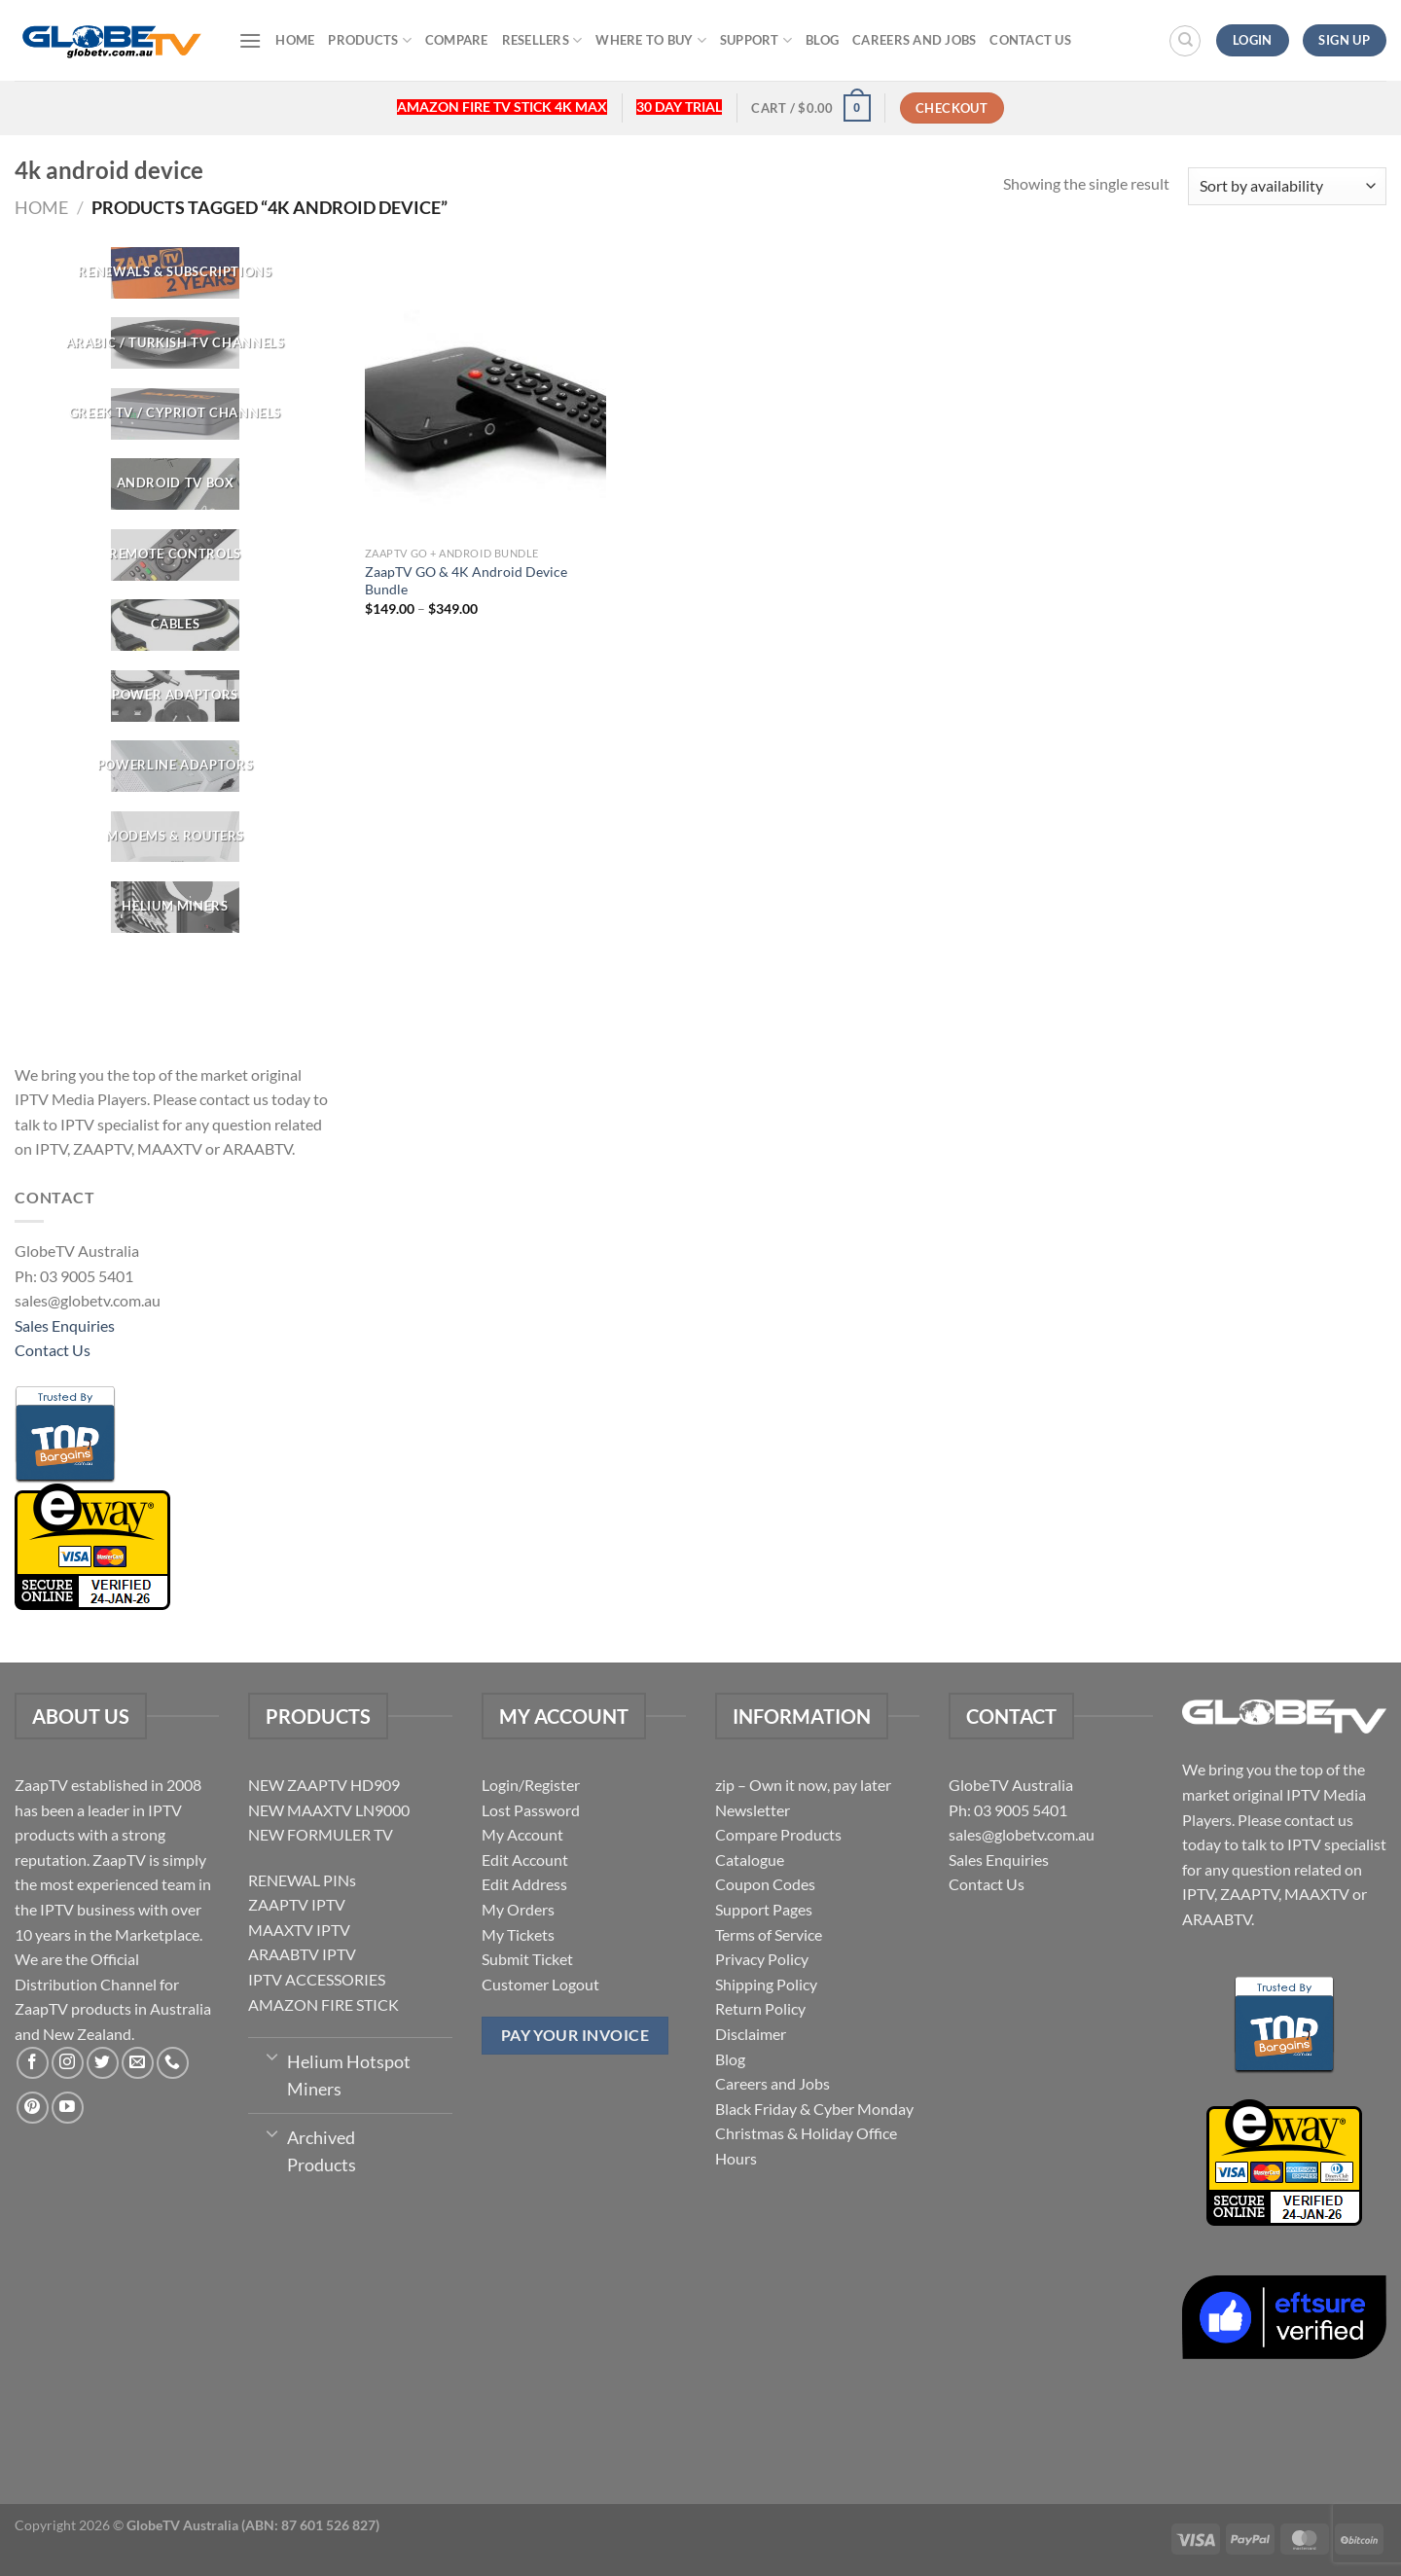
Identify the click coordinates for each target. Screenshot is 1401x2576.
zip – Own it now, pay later (803, 1784)
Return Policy (760, 2008)
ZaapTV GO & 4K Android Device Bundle (466, 580)
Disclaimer (750, 2033)
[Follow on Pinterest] (33, 2108)
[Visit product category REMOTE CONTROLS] (175, 555)
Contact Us (1030, 40)
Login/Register (531, 1784)
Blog (822, 40)
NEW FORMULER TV (320, 1834)
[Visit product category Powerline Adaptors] (175, 766)
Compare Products (778, 1834)
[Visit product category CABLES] (175, 625)
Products (370, 40)
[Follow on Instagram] (68, 2063)
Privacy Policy (761, 1959)
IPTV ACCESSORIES (316, 1979)
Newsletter (752, 1810)
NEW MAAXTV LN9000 (329, 1810)
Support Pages (763, 1909)
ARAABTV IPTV (302, 1954)
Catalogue (749, 1859)
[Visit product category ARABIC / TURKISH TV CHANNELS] (175, 344)
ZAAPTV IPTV (296, 1904)
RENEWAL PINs (302, 1880)
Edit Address (524, 1884)
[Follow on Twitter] (103, 2063)
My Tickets (518, 1934)
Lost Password (531, 1810)
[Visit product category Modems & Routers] (175, 837)
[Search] (1185, 40)
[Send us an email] (138, 2063)
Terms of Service (768, 1934)
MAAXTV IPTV (299, 1929)
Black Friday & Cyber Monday (814, 2108)
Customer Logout (540, 1984)
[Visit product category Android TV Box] (175, 484)
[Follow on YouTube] (68, 2108)
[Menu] (250, 40)
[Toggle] (272, 2055)
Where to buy (650, 40)
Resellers (542, 40)
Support (756, 40)
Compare (456, 40)
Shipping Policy (766, 1984)
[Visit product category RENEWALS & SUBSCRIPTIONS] (175, 273)
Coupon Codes (765, 1884)
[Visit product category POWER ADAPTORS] (175, 696)
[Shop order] (1287, 186)
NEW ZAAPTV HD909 (324, 1784)
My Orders (518, 1909)
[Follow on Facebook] (33, 2063)
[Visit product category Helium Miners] (175, 907)
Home (294, 40)
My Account (522, 1834)
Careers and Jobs (914, 40)
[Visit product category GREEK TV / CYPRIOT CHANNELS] (175, 414)
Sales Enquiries (65, 1325)
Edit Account (525, 1859)
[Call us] (173, 2063)
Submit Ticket (527, 1959)
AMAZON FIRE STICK (323, 2004)
